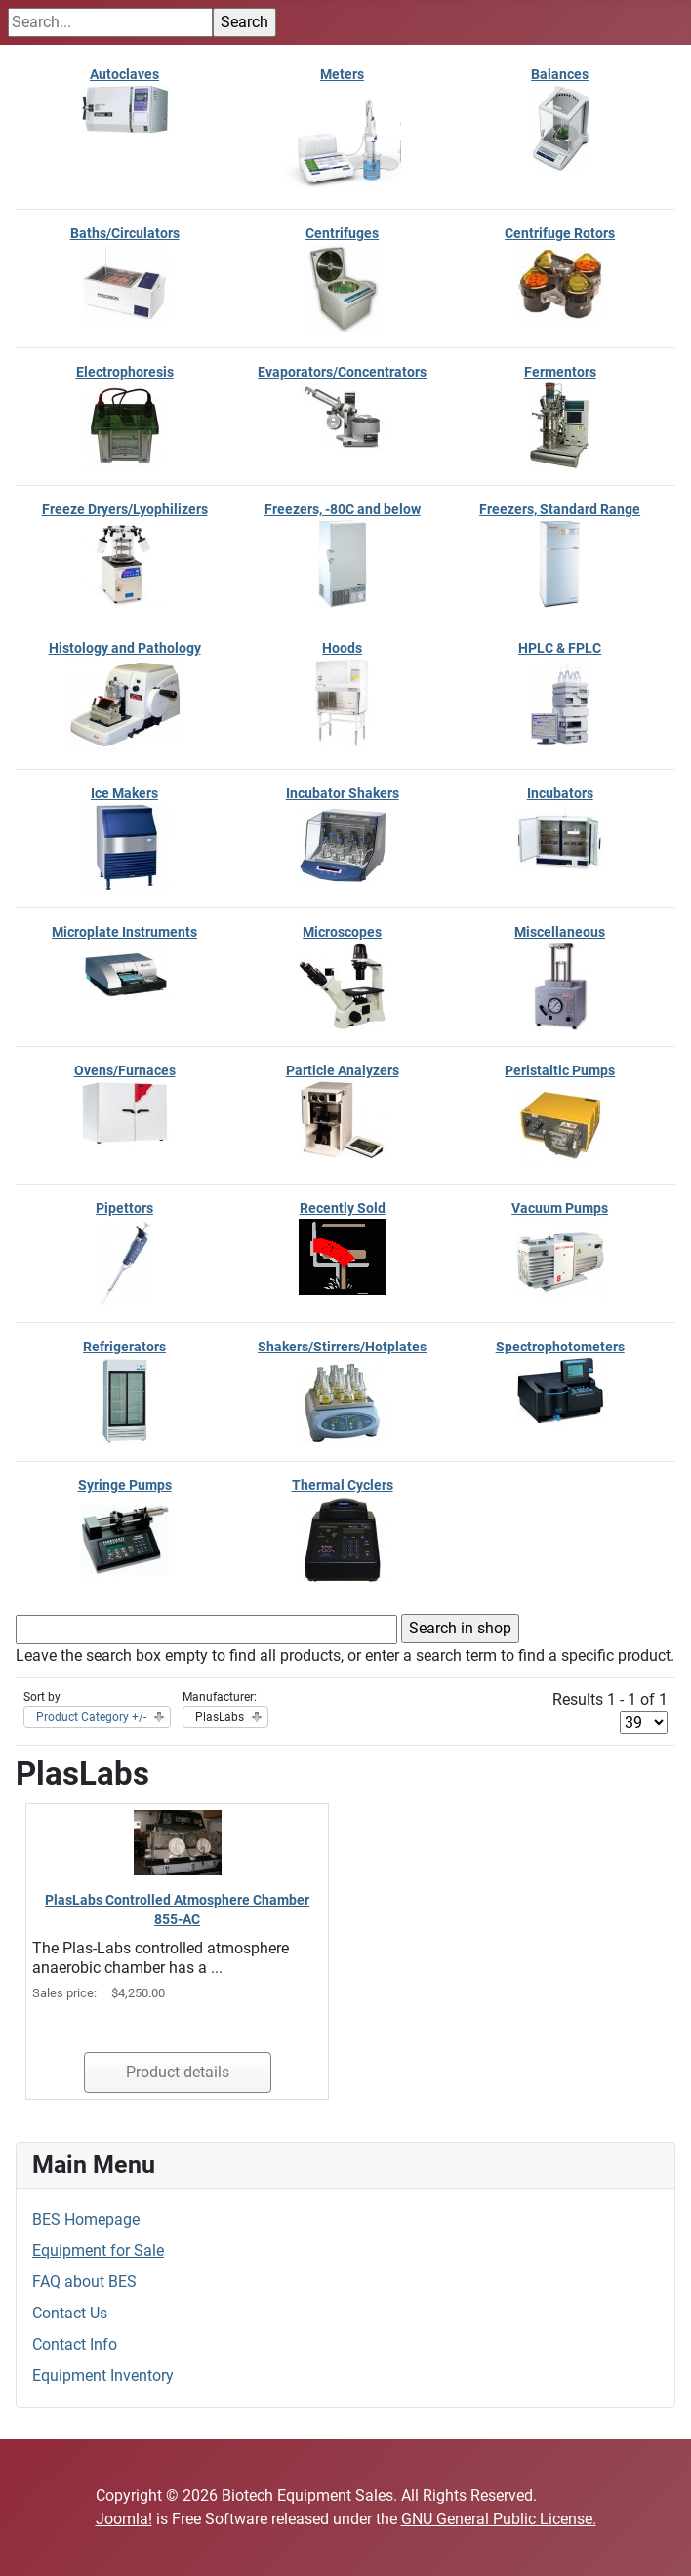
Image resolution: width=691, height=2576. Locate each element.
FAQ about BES (84, 2282)
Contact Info (74, 2344)
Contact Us (69, 2313)
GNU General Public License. (498, 2519)
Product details (177, 2072)
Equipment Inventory (103, 2375)
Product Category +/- (91, 1717)
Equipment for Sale (98, 2250)
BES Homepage (86, 2219)
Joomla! (124, 2519)
